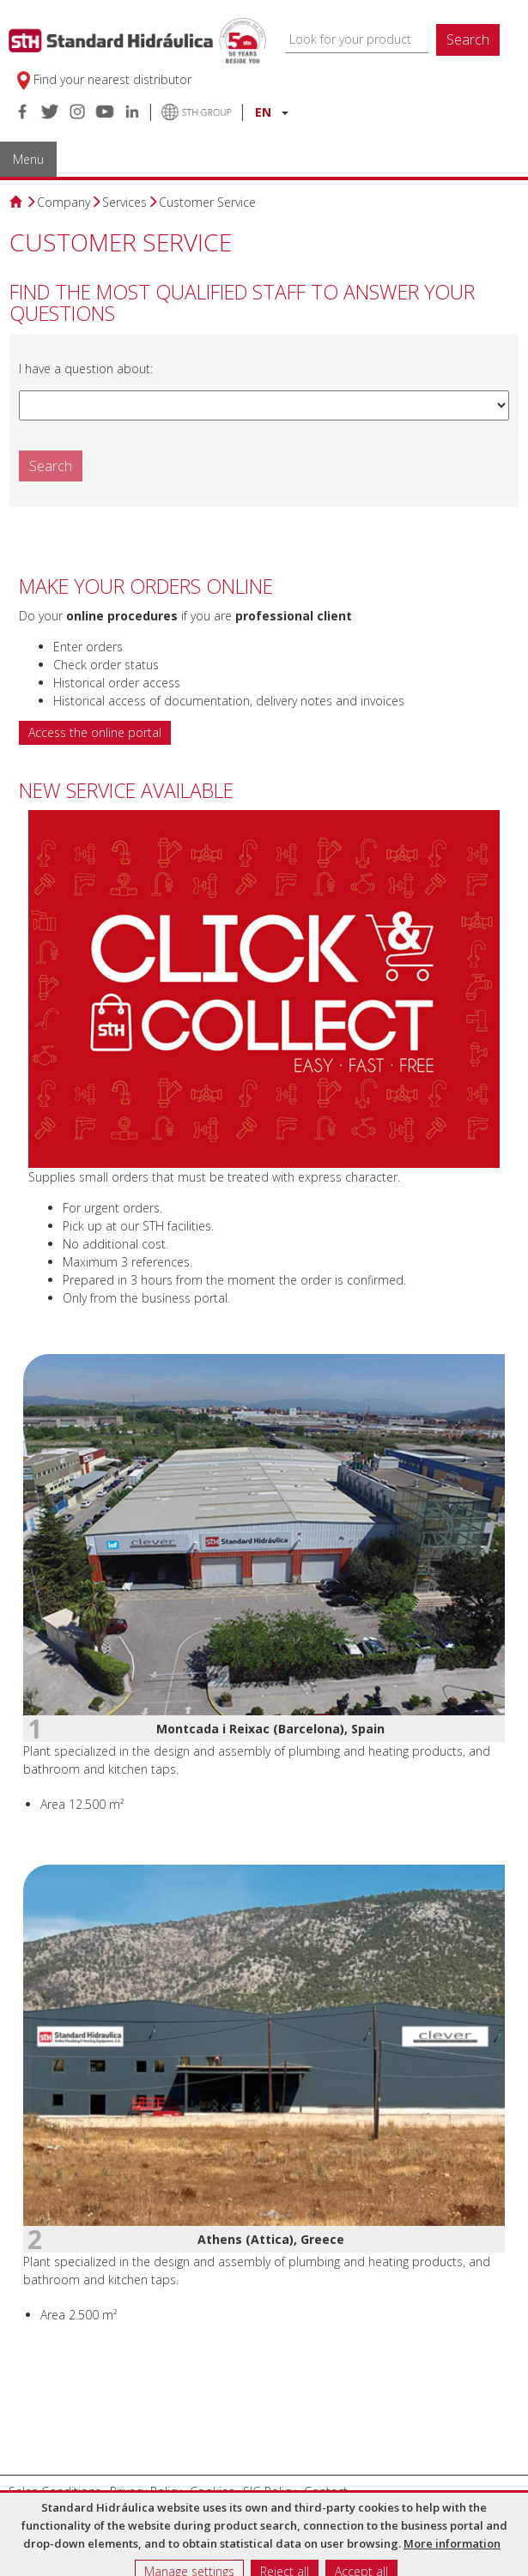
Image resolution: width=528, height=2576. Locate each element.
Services (124, 202)
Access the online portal (94, 732)
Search (467, 39)
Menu (28, 159)
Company (63, 202)
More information (452, 2543)
